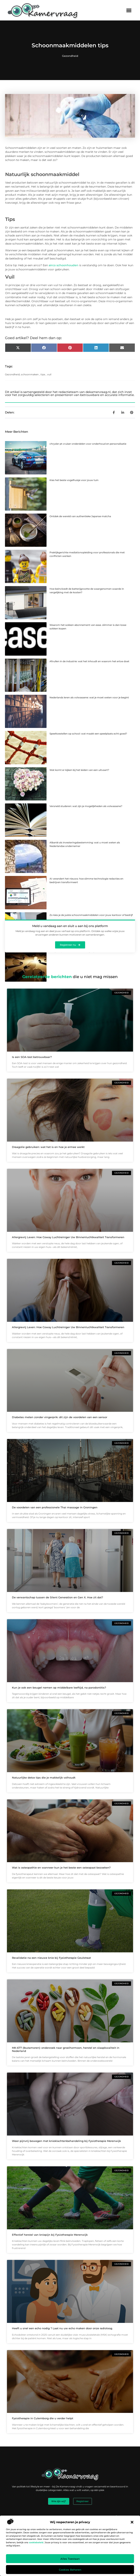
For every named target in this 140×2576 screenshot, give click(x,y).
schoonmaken (30, 374)
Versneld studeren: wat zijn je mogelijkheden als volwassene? (86, 806)
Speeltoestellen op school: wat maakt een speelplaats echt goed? (88, 733)
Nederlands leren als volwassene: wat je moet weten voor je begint (89, 697)
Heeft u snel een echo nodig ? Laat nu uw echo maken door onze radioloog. (62, 2328)
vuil (49, 374)
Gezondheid (70, 55)
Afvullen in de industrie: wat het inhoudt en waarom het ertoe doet (89, 661)
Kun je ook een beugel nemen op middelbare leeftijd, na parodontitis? (59, 1687)
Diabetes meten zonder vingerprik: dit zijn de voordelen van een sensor (59, 1417)
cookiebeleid (36, 2542)
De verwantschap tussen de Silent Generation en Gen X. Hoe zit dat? (57, 1597)
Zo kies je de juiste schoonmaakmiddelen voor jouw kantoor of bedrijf (91, 915)
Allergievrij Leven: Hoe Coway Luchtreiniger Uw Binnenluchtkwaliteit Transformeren (68, 1237)
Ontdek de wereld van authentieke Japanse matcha (80, 516)
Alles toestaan (70, 2558)
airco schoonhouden (63, 265)
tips (43, 374)
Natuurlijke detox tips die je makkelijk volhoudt (43, 1777)
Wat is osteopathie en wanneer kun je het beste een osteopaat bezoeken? (61, 1867)
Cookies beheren (70, 2569)
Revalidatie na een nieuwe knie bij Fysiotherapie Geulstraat (51, 1957)
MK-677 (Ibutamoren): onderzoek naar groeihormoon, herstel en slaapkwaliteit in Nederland (65, 2049)
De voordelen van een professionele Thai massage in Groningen (54, 1507)
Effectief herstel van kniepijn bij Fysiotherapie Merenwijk (50, 2234)
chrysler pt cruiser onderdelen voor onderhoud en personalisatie (88, 443)
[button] (132, 2522)
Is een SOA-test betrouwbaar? (32, 1057)
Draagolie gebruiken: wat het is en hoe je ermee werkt (48, 1147)
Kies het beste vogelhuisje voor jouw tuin (74, 480)
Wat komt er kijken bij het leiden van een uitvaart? (79, 769)
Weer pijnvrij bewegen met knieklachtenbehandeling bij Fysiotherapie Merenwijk (66, 2140)
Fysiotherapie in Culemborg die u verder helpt (42, 2418)
